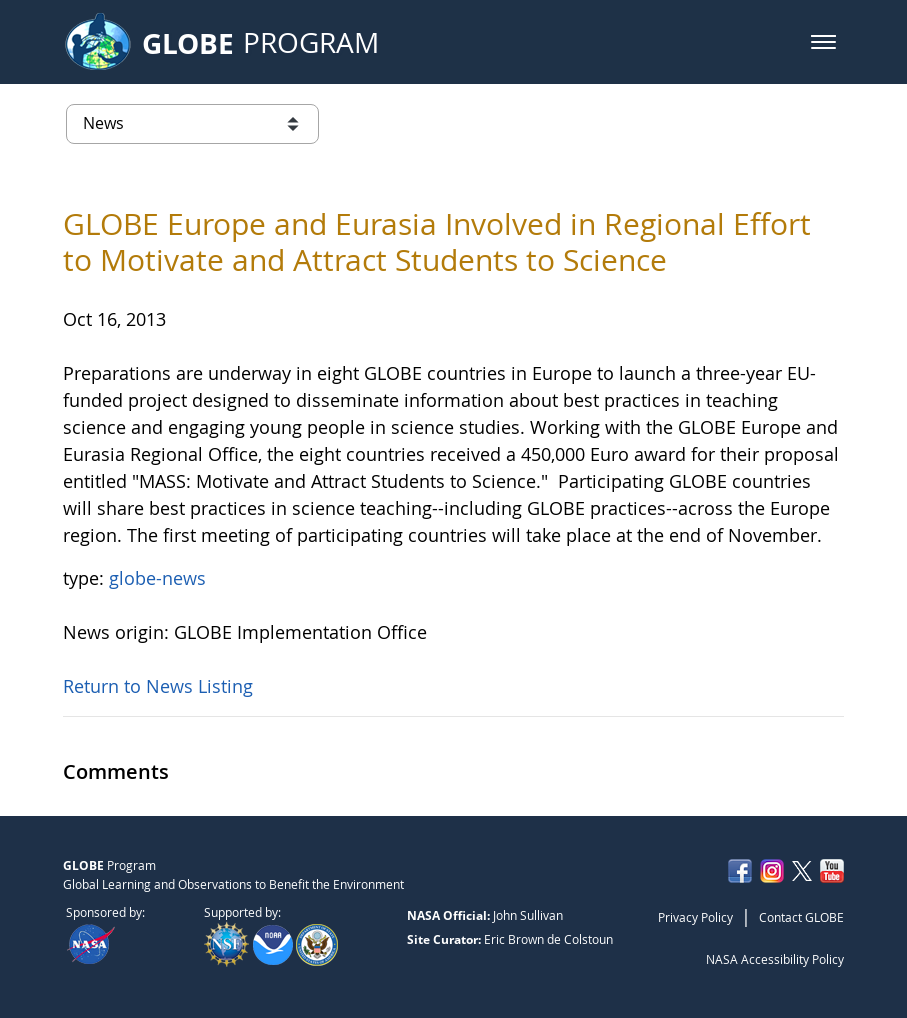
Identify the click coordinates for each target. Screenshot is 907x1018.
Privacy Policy (695, 917)
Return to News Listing (158, 686)
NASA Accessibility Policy (775, 959)
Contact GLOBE (801, 917)
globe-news (157, 578)
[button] (823, 42)
